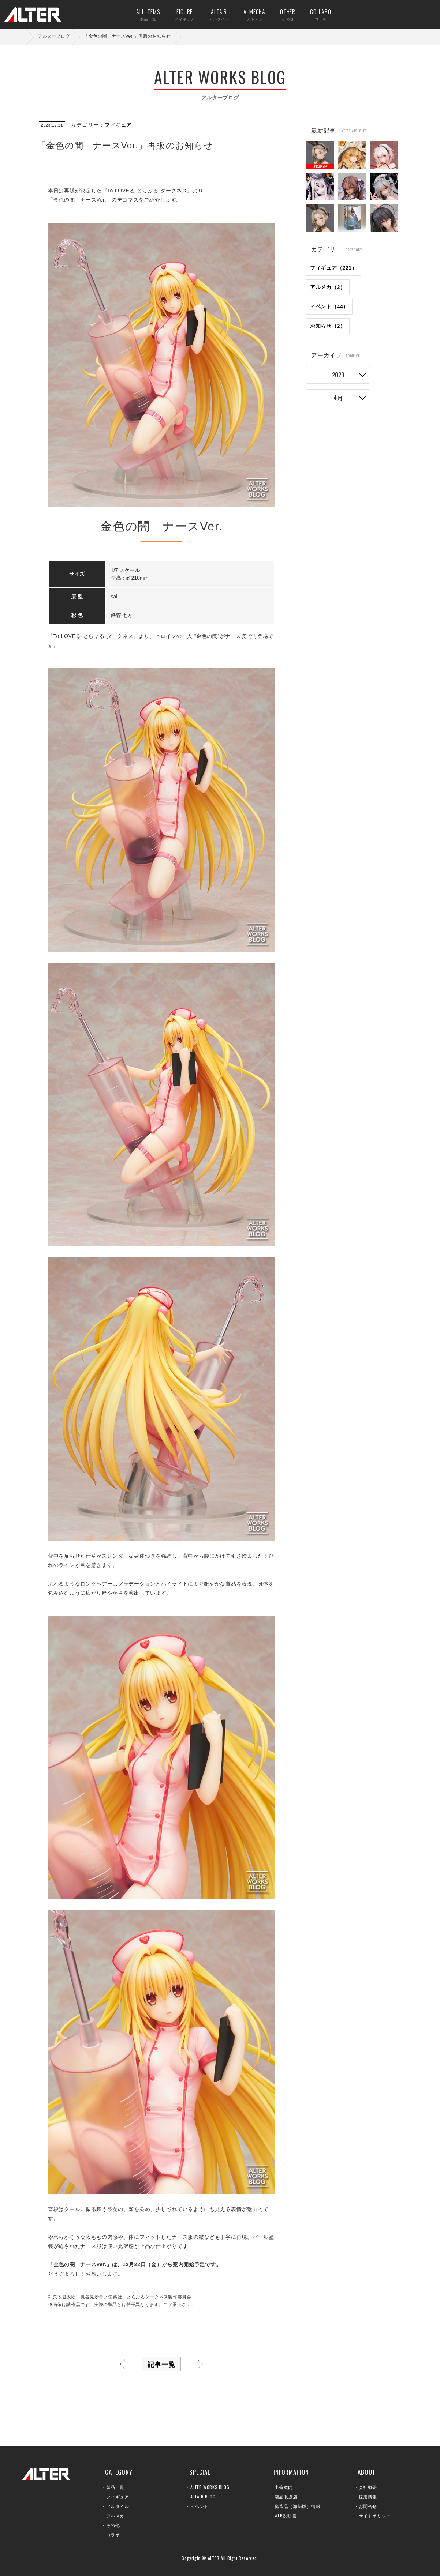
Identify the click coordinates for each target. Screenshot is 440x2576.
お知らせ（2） (328, 326)
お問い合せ (402, 14)
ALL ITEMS (140, 14)
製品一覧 (115, 2487)
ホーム (22, 37)
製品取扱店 (286, 2496)
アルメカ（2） (328, 287)
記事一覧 (161, 2364)
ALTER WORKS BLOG (210, 2487)
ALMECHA (246, 14)
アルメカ (115, 2515)
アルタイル (117, 2506)
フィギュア (118, 125)
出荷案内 (379, 14)
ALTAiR (211, 14)
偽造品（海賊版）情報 (298, 2506)
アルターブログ (54, 36)
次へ (200, 2364)
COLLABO (312, 14)
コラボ (113, 2534)
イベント (199, 2506)
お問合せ (368, 2506)
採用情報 (368, 2496)
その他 (113, 2525)
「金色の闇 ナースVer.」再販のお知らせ (127, 36)
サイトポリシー (375, 2515)
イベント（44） (329, 306)
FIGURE (176, 14)
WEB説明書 (286, 2515)
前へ (122, 2364)
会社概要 (368, 2487)
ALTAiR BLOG (203, 2496)
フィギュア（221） (333, 268)
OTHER (279, 14)
